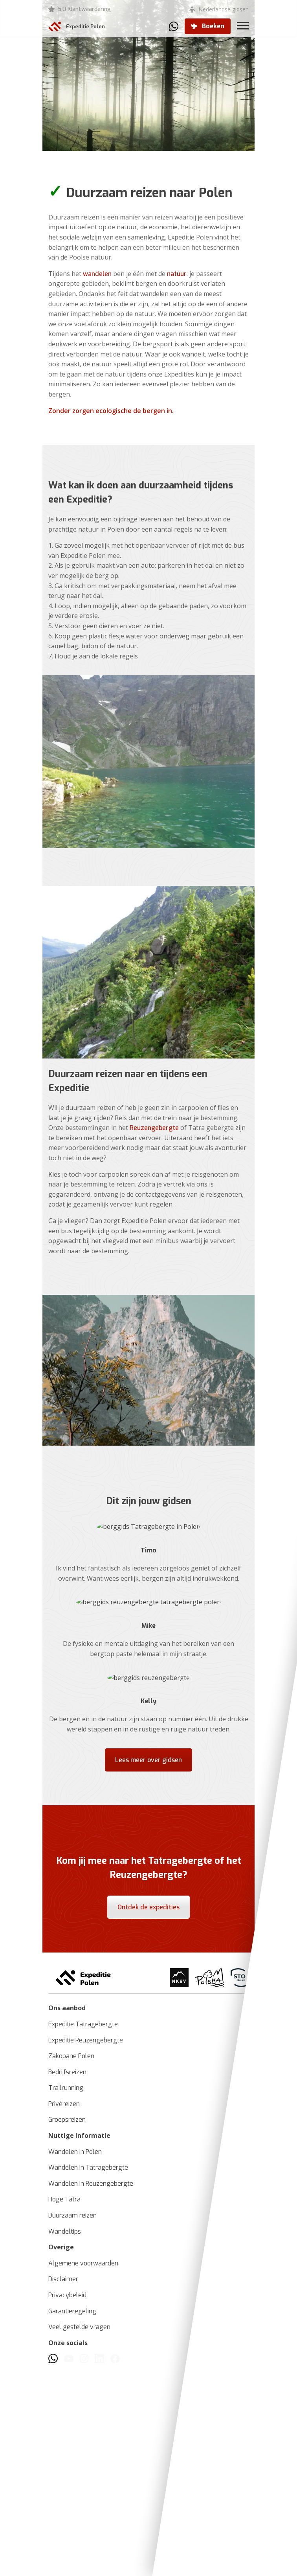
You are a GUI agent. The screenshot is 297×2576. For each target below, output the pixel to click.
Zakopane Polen (71, 2266)
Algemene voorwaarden (83, 2473)
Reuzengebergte (154, 1181)
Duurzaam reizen (72, 2425)
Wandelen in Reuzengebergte (90, 2393)
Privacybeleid (67, 2505)
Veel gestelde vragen (79, 2537)
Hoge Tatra (64, 2409)
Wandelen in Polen (75, 2361)
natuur (177, 274)
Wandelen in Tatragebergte (88, 2377)
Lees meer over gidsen (148, 1959)
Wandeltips (64, 2441)
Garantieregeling (72, 2521)
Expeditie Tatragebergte (83, 2234)
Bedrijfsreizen (67, 2282)
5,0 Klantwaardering (84, 9)
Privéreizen (64, 2313)
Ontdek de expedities (148, 2106)
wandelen (97, 274)
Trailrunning (65, 2298)
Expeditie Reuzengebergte (85, 2250)
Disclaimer (63, 2489)
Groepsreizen (67, 2330)
